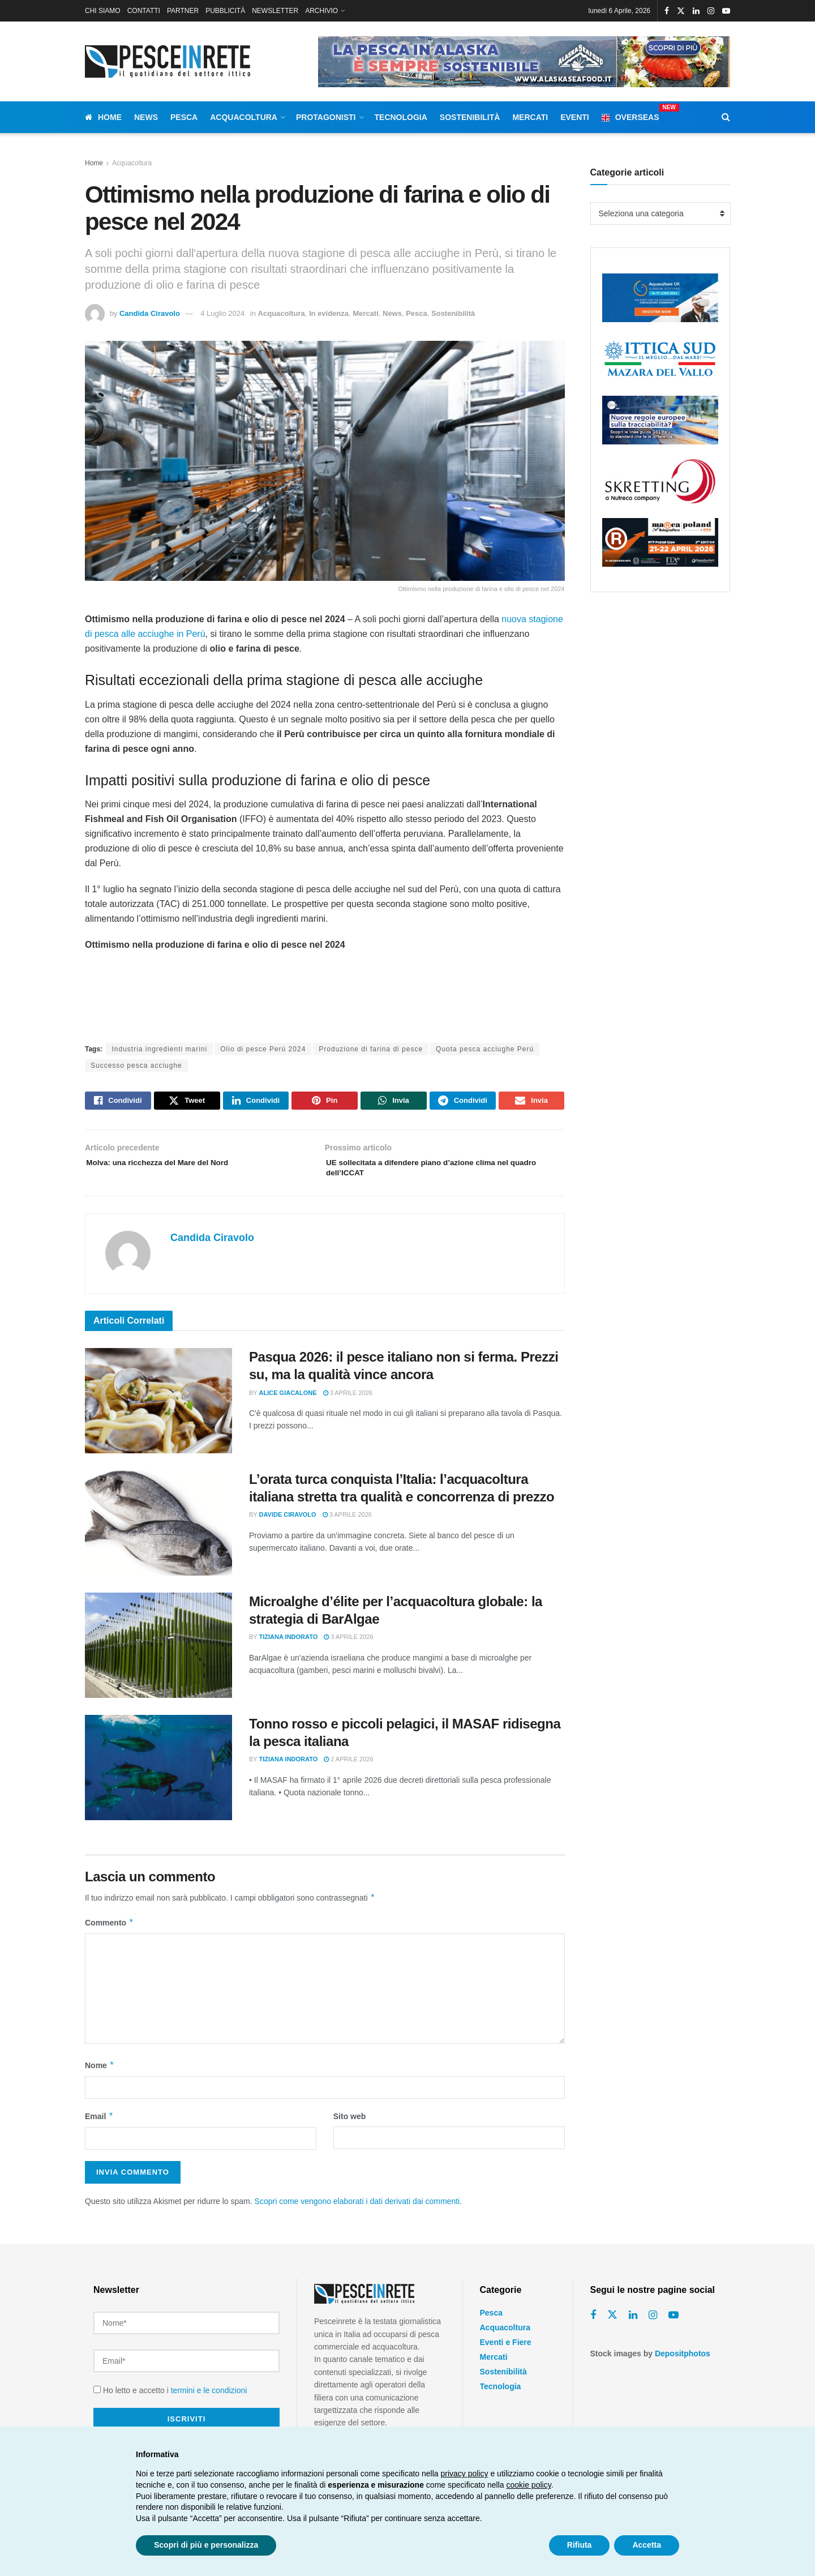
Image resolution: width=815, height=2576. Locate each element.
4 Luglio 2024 (222, 313)
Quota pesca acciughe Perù (485, 1049)
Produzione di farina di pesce (371, 1049)
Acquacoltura (243, 117)
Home (103, 117)
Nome (99, 2075)
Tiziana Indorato (288, 1647)
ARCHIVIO (321, 11)
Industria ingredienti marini (159, 1049)
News (146, 117)
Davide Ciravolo (287, 1524)
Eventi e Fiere (505, 2351)
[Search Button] (726, 117)
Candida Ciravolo (149, 313)
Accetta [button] (646, 2544)
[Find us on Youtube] (673, 2324)
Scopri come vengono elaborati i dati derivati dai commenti (357, 2211)
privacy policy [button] (464, 2473)
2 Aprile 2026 (348, 1769)
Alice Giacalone (288, 1402)
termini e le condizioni (209, 2385)
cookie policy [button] (529, 2484)
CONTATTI (143, 11)
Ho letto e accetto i (170, 2385)
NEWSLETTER (275, 11)
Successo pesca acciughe (136, 1065)
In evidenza (329, 313)
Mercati (530, 117)
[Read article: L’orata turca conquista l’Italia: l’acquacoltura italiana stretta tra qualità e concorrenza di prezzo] (158, 1532)
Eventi (574, 117)
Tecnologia (401, 117)
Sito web (349, 2125)
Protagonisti (326, 117)
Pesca (184, 117)
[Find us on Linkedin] (633, 2324)
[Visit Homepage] (170, 61)
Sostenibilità (470, 117)
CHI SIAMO (103, 11)
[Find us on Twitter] (612, 2324)
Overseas (630, 115)
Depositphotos (682, 2363)
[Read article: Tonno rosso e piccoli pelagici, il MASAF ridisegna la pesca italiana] (158, 1777)
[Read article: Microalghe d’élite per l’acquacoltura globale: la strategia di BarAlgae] (158, 1655)
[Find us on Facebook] (593, 2324)
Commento (109, 1932)
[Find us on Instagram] (653, 2324)
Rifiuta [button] (579, 2544)
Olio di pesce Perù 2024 (263, 1049)
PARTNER (183, 11)
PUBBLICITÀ (225, 11)
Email (99, 2126)
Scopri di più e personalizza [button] (206, 2544)
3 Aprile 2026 (347, 1402)
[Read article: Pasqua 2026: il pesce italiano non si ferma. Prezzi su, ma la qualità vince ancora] (158, 1411)
